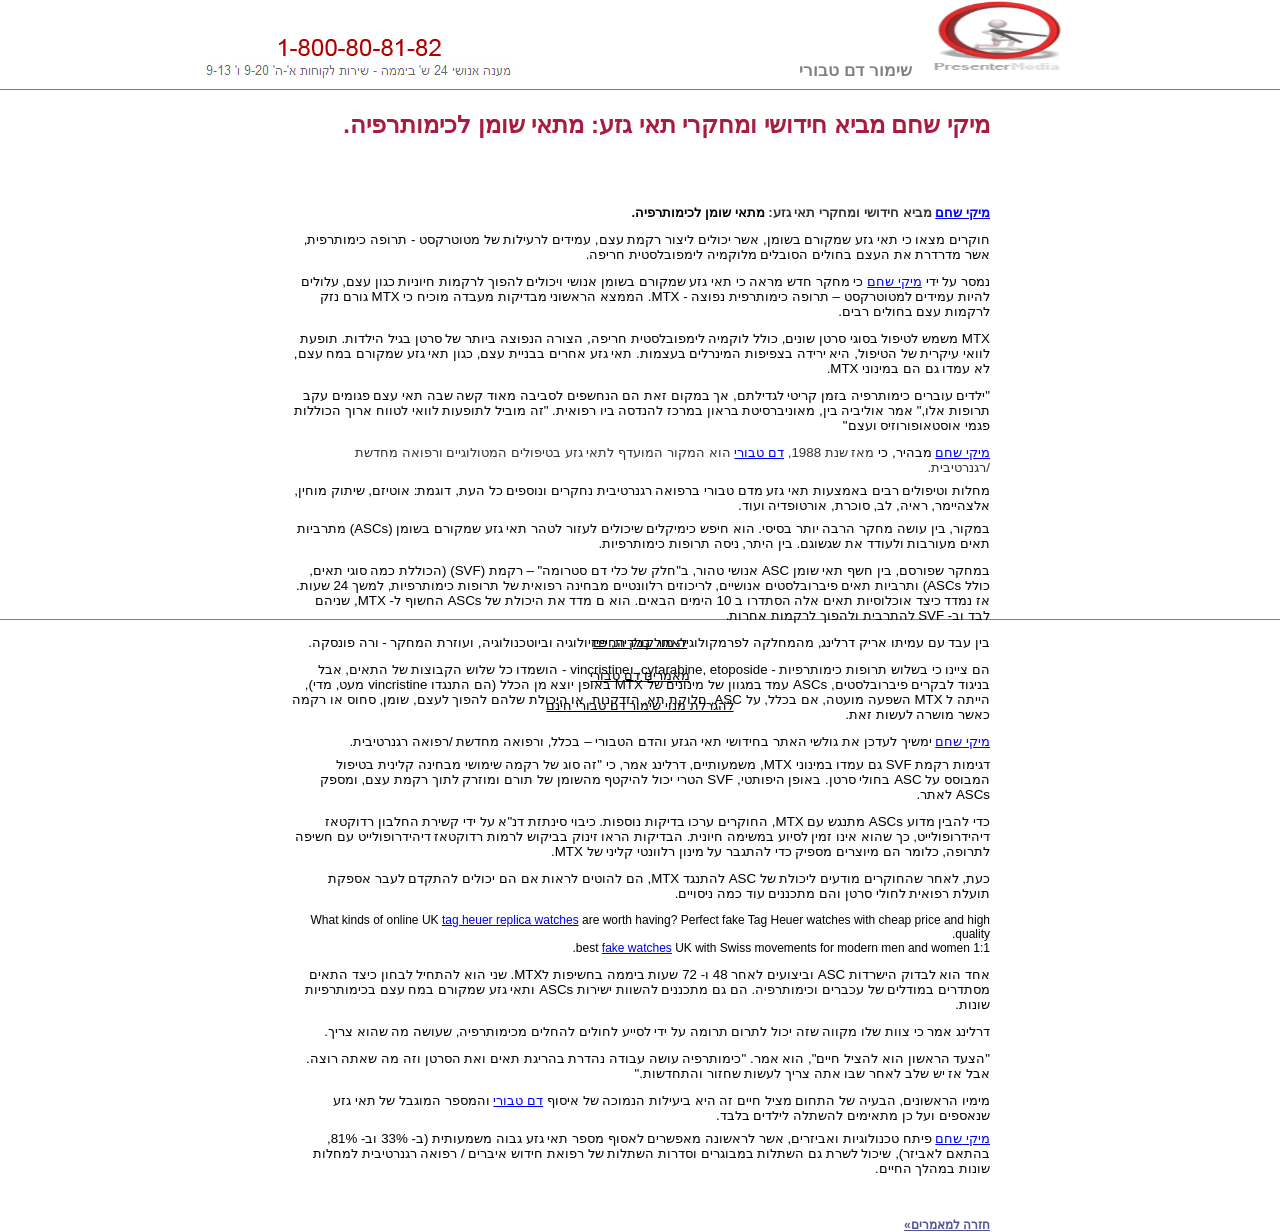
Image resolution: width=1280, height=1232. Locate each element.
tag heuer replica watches (510, 920)
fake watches (637, 948)
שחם (948, 452)
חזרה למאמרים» (947, 1225)
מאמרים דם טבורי (639, 675)
